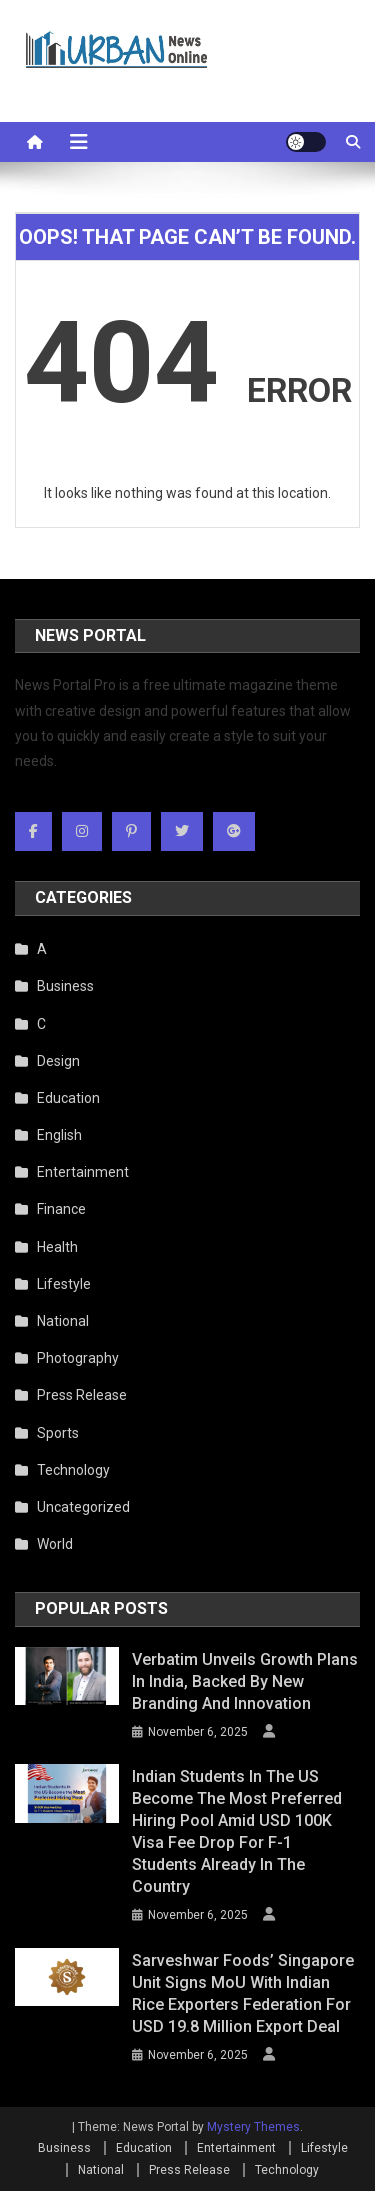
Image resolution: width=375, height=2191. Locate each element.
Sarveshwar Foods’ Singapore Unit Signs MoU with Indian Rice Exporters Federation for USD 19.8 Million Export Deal (243, 1993)
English (59, 1135)
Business (65, 986)
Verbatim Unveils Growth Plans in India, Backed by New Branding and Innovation (245, 1681)
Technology (73, 1470)
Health (57, 1247)
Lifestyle (64, 1284)
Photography (78, 1358)
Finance (61, 1209)
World (55, 1544)
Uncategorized (83, 1507)
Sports (58, 1433)
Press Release (82, 1395)
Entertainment (83, 1172)
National (63, 1321)
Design (58, 1061)
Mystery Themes (253, 2127)
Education (68, 1098)
